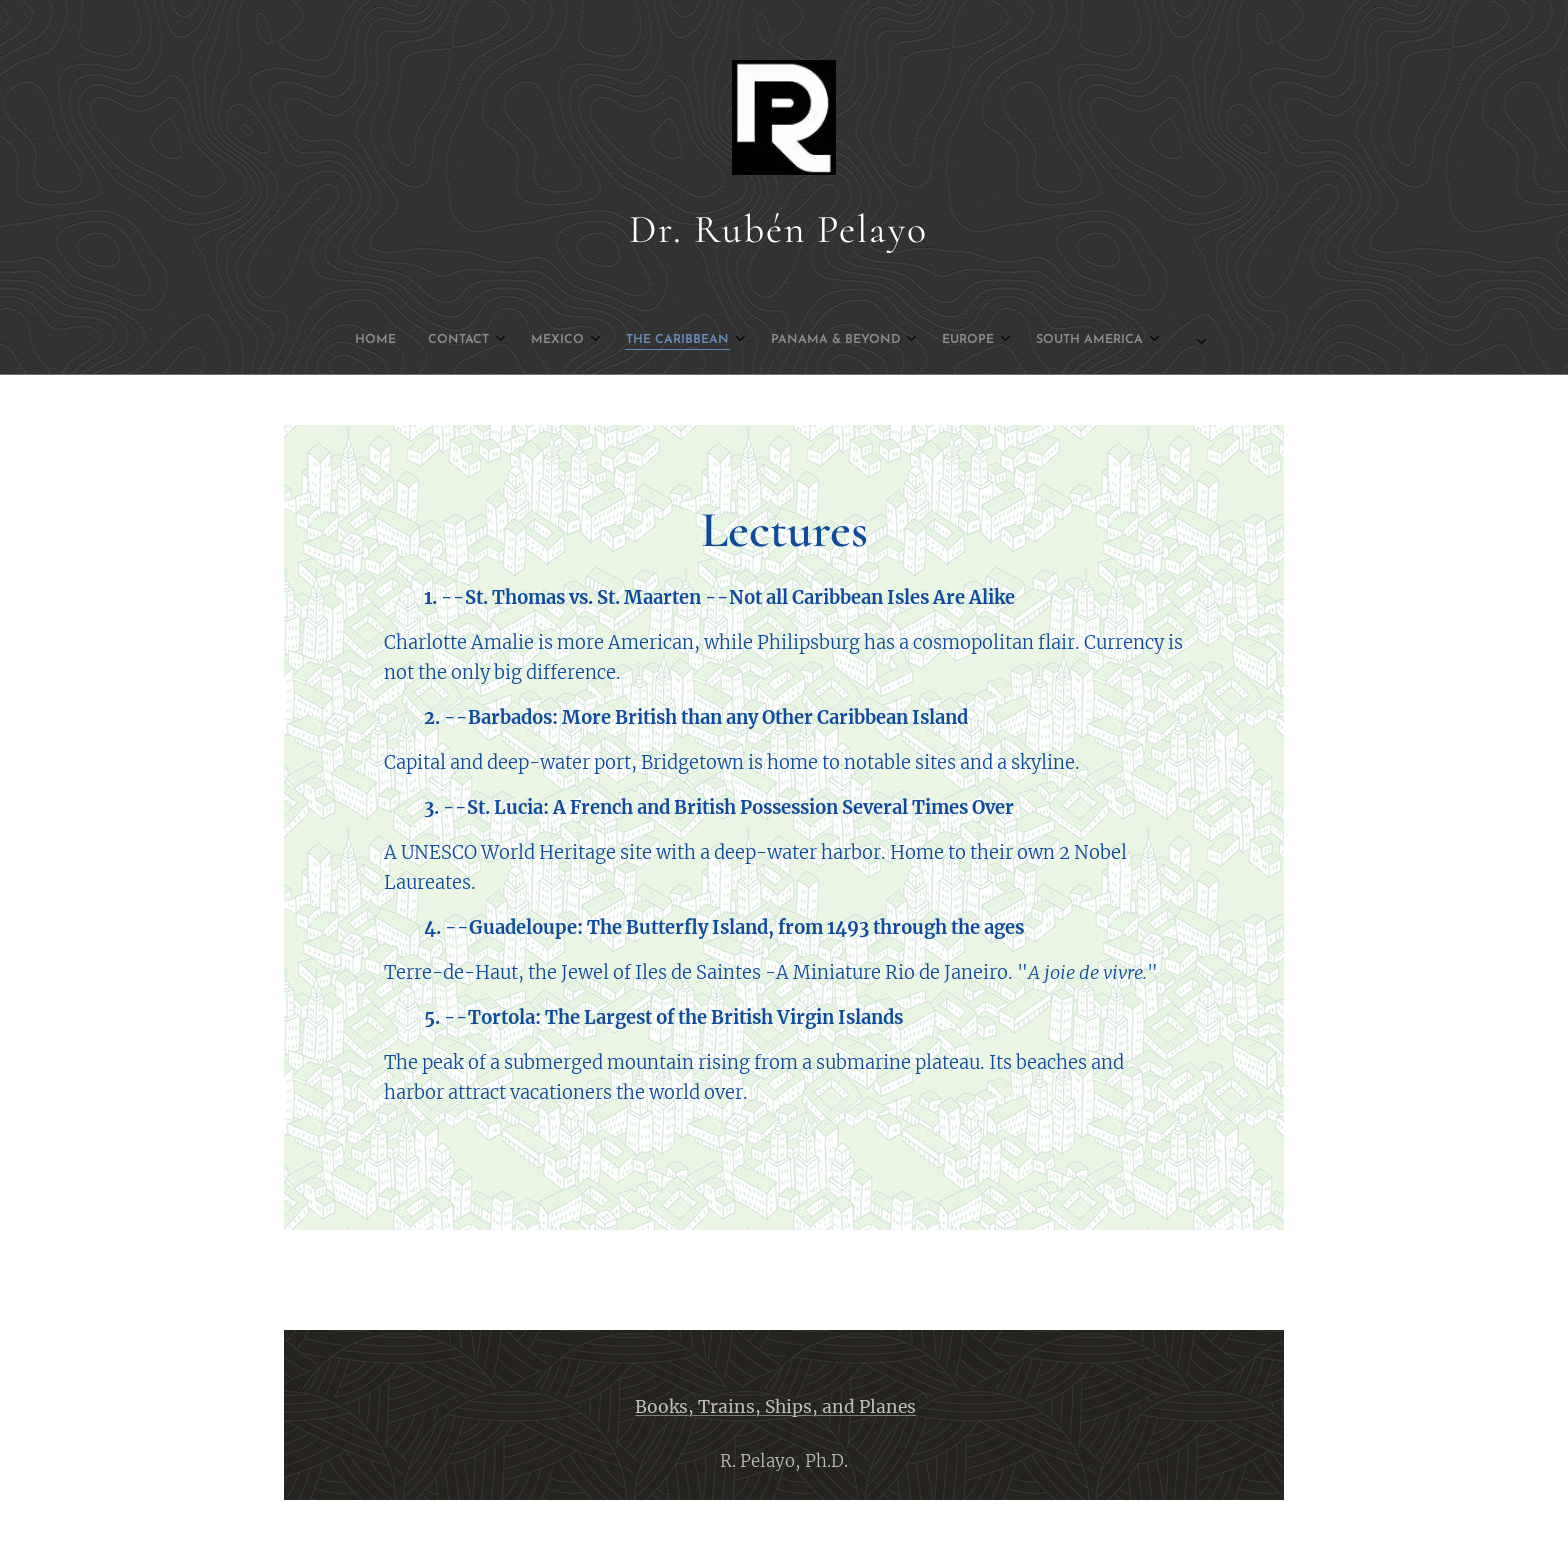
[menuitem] (570, 340)
